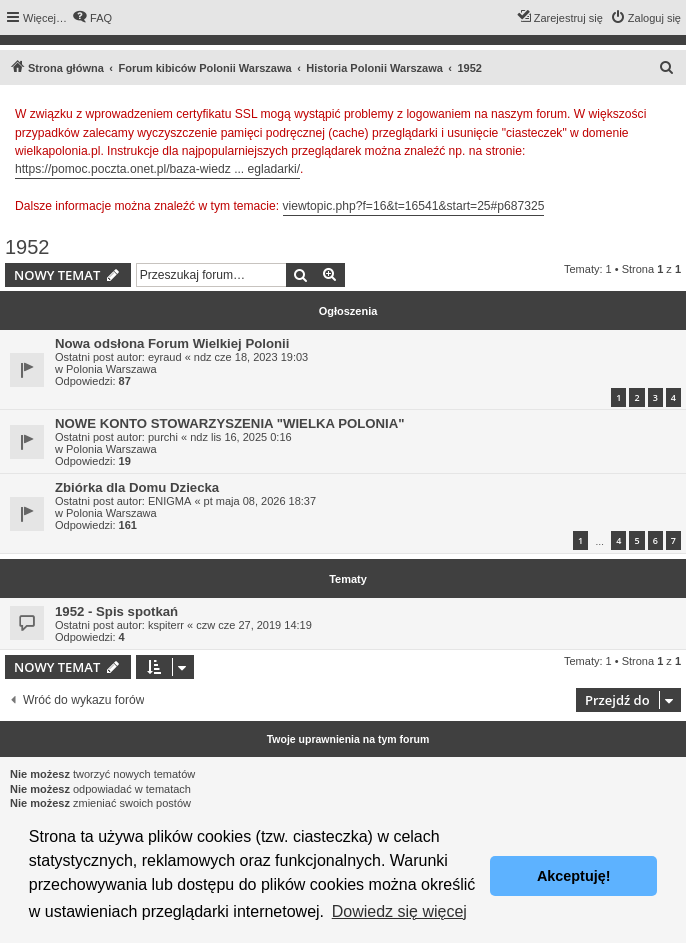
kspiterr (166, 625)
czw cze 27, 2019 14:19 (254, 625)
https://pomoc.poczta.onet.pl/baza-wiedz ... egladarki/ (157, 169)
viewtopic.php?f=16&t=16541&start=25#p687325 (414, 206)
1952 (27, 247)
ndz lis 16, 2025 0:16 (241, 437)
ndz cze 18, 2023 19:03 (251, 357)
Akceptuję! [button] (574, 876)
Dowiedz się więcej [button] (399, 911)
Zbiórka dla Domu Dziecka (137, 487)
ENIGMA (169, 501)
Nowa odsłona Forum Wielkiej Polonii (172, 343)
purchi (163, 437)
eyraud (165, 357)
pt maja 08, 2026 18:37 (260, 501)
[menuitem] (92, 18)
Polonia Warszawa (111, 369)
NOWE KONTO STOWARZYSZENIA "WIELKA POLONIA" (230, 423)
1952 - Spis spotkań (116, 611)
